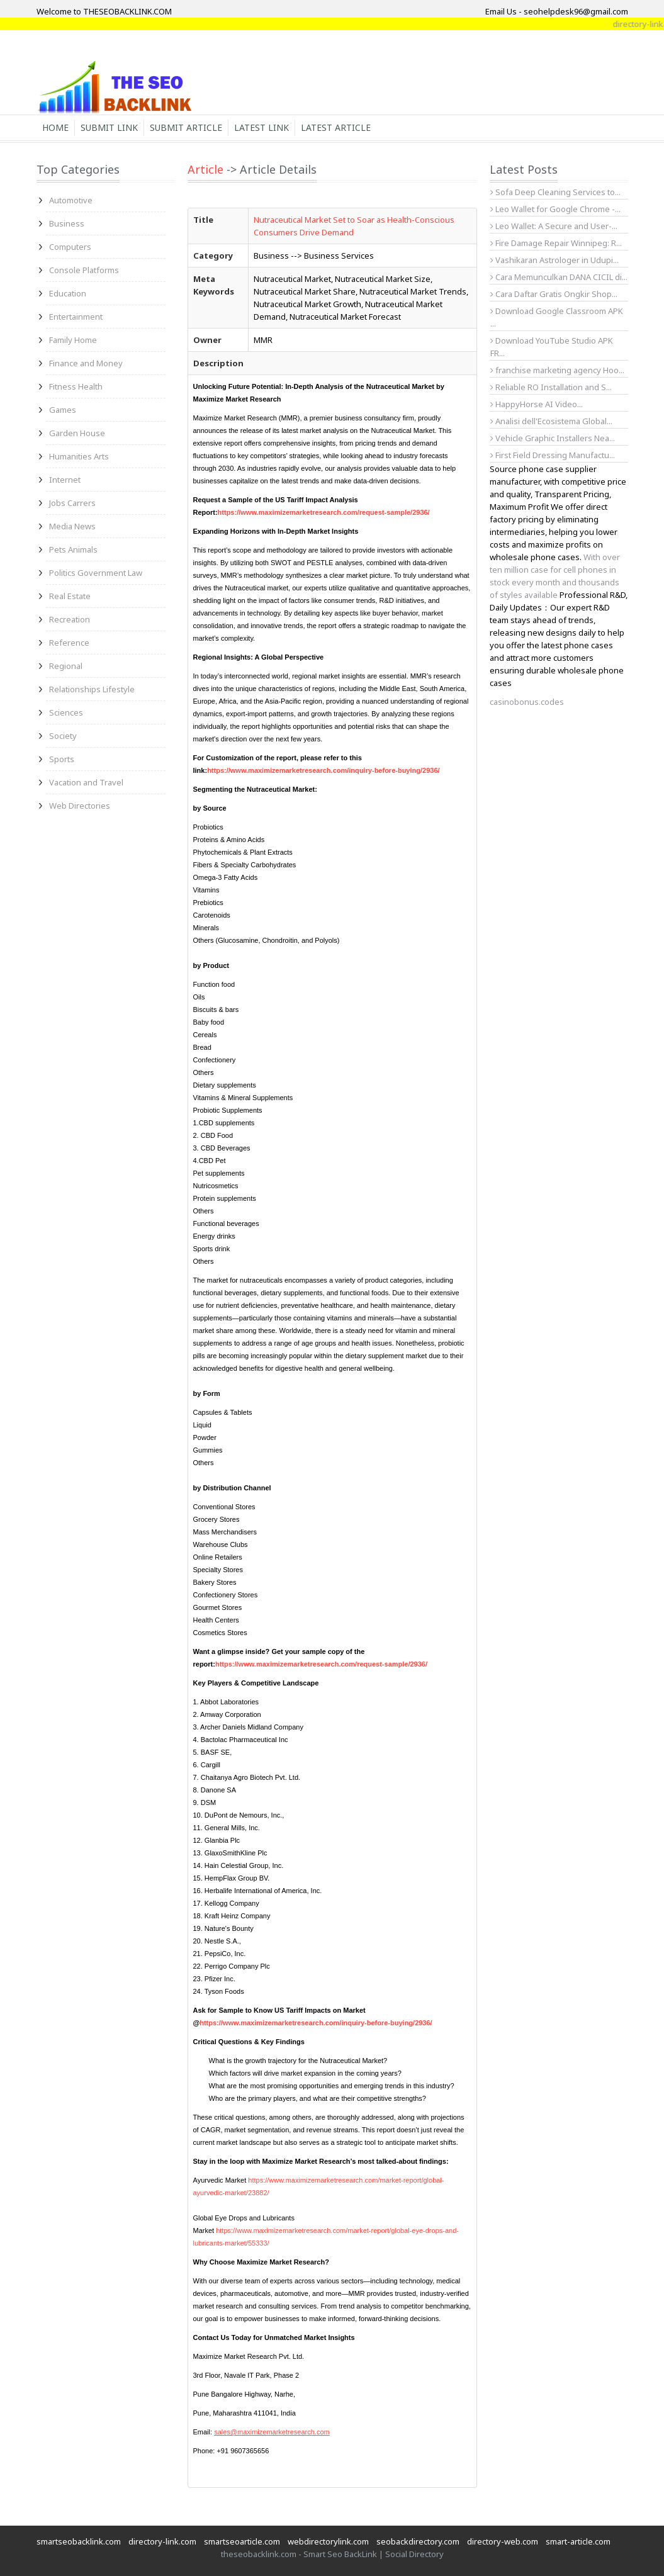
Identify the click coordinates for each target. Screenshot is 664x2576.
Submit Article (186, 127)
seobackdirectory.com (417, 2541)
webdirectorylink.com (328, 2541)
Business (66, 223)
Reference (69, 642)
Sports (61, 759)
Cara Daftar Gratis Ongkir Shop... (553, 294)
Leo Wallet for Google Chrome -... (555, 209)
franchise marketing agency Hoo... (557, 370)
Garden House (77, 433)
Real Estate (70, 596)
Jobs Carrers (72, 503)
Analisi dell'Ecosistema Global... (551, 421)
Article (205, 169)
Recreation (69, 619)
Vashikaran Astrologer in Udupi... (554, 260)
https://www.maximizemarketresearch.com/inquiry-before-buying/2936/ (323, 770)
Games (62, 409)
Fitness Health (76, 386)
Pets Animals (73, 549)
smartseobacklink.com (79, 2541)
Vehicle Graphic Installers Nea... (552, 438)
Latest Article (336, 127)
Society (63, 735)
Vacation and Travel (86, 782)
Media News (72, 526)
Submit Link (109, 127)
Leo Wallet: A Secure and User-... (553, 226)
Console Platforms (84, 270)
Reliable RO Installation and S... (551, 387)
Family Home (73, 340)
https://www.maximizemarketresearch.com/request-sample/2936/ (324, 512)
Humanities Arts (79, 456)
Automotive (71, 200)
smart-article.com (578, 2541)
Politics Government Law (95, 572)
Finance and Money (86, 363)
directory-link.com (162, 2541)
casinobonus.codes (527, 701)
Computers (70, 246)
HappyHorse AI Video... (536, 404)
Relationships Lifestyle (92, 689)
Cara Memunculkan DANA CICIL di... (558, 277)
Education (67, 293)
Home (55, 127)
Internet (65, 479)
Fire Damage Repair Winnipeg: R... (556, 243)
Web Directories (79, 805)
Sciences (66, 712)
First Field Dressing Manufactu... (552, 455)
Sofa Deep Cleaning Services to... (555, 192)
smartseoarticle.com (242, 2541)
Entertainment (76, 316)
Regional (65, 666)
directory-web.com (502, 2541)
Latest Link (261, 127)
